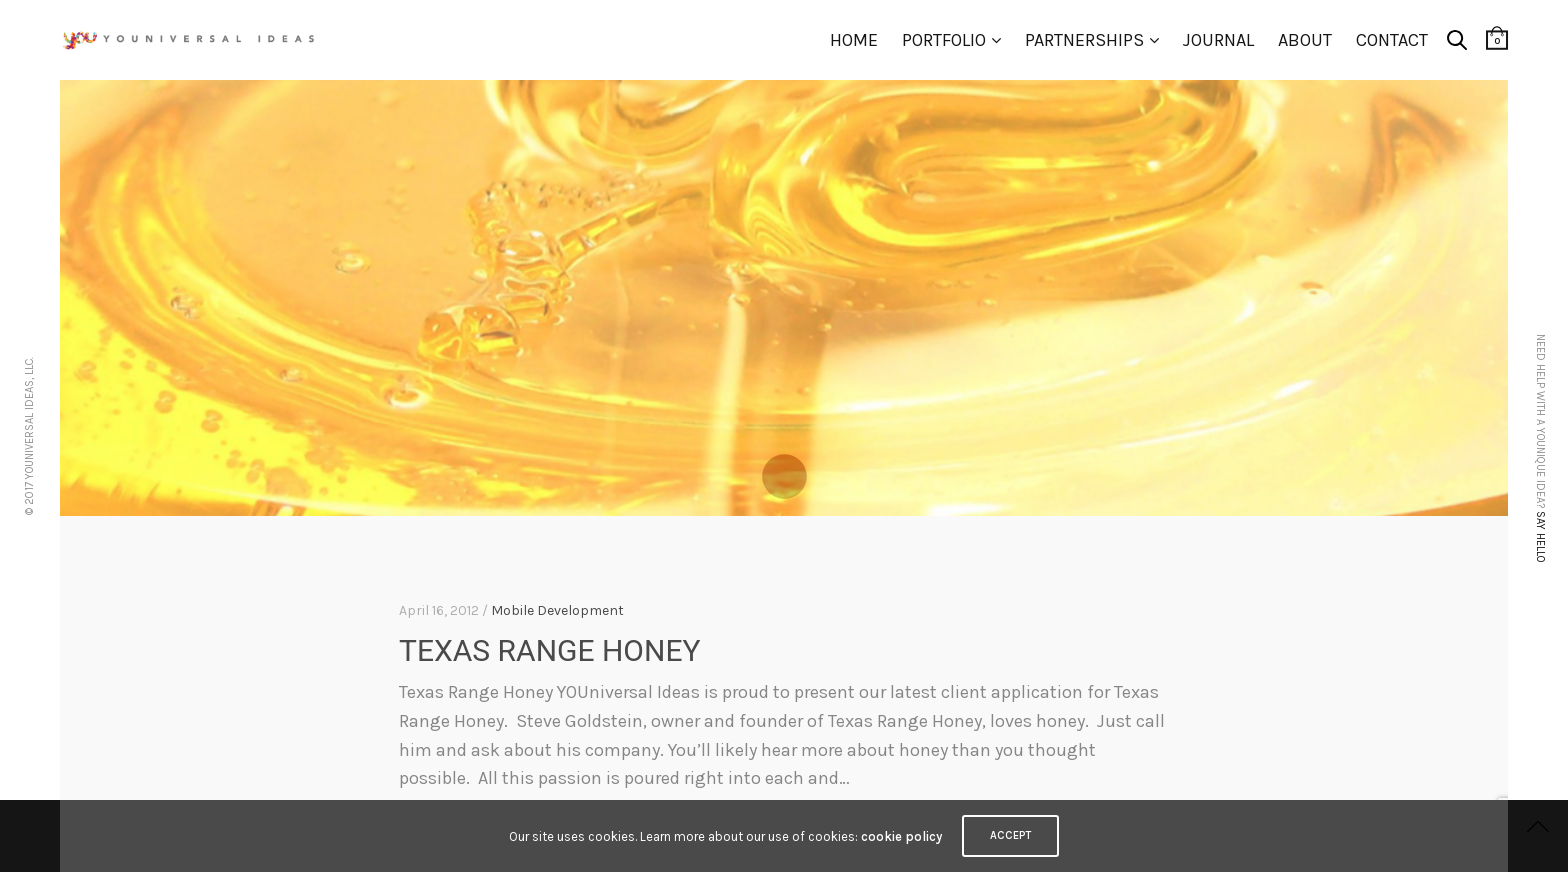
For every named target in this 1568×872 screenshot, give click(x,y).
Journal (1218, 40)
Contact (1392, 40)
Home (854, 40)
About (1305, 40)
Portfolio (944, 40)
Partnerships (1084, 40)
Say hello (1540, 536)
